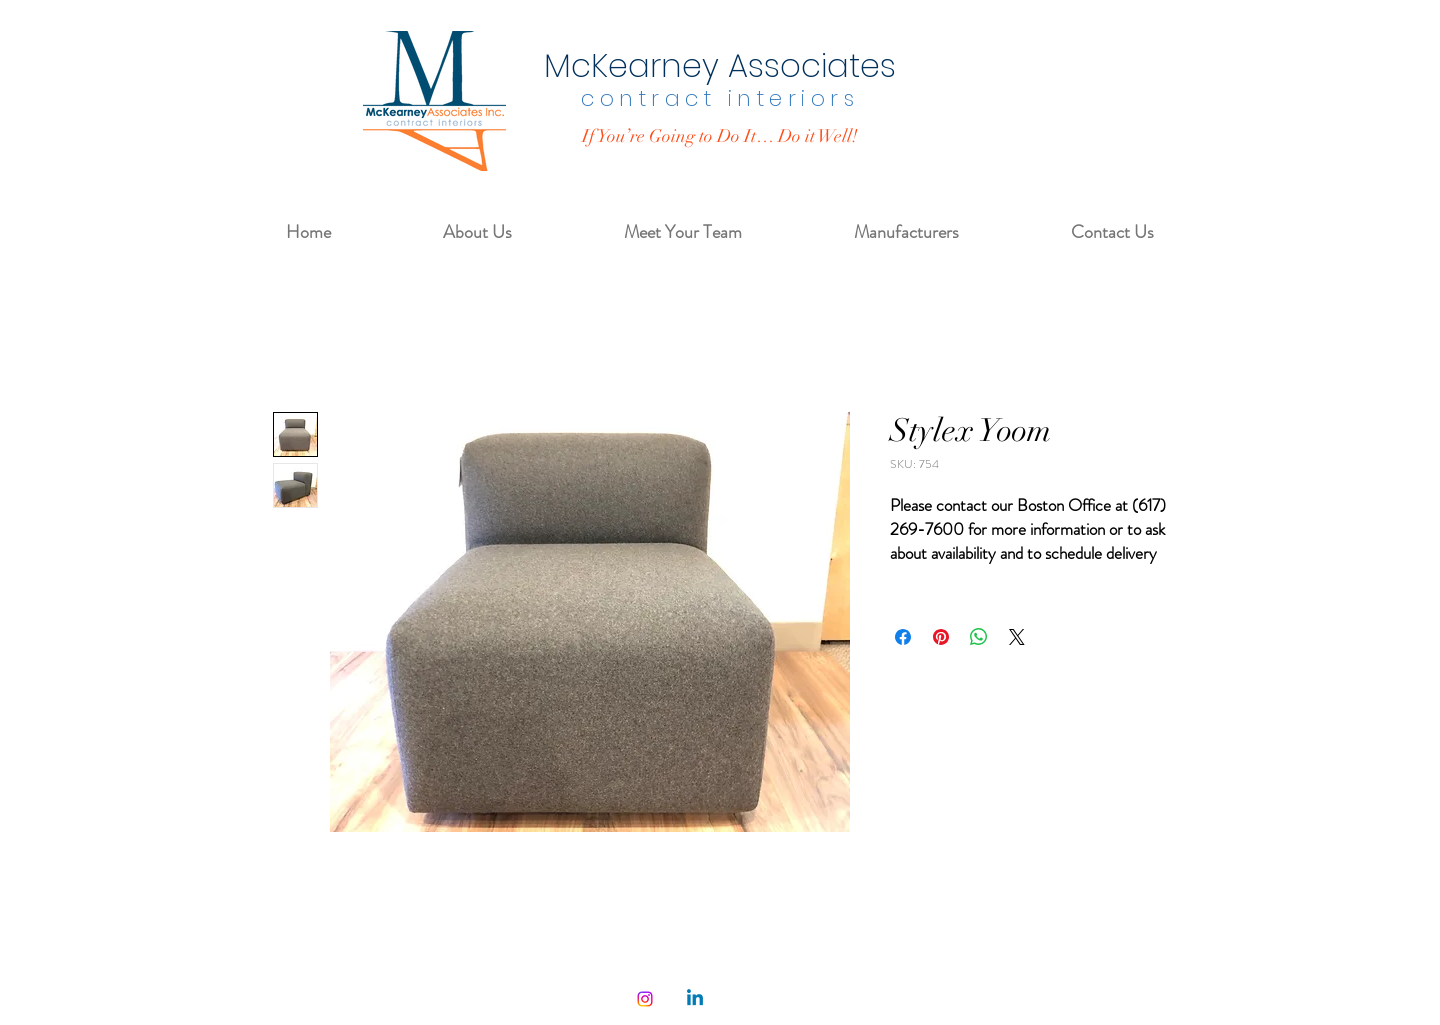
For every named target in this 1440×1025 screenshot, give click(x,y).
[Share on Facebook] (903, 637)
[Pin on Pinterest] (941, 637)
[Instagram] (645, 999)
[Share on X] (1017, 637)
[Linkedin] (695, 999)
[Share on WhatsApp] (979, 637)
